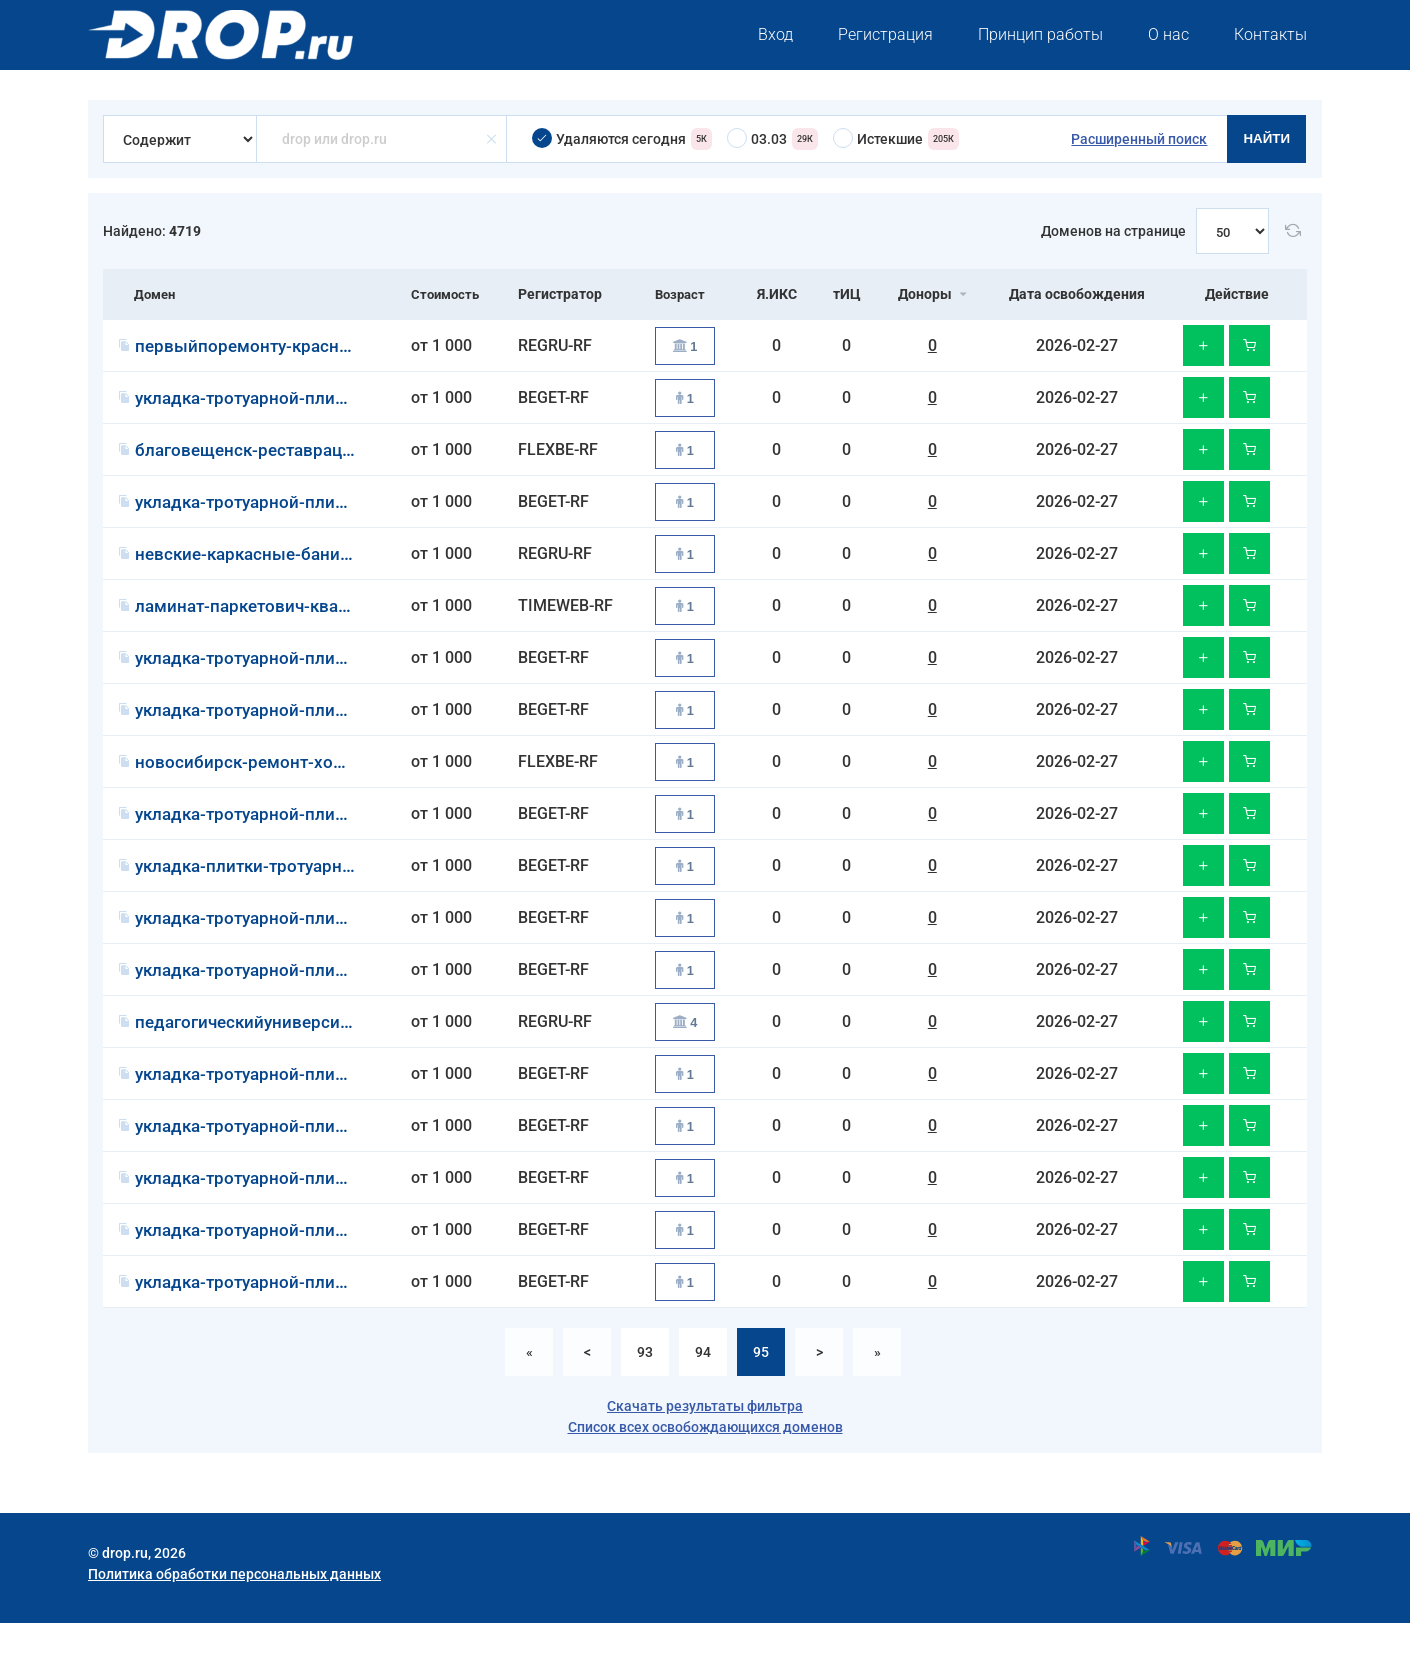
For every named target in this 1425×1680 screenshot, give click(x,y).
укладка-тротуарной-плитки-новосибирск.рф (326, 1172)
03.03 (772, 139)
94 (703, 1409)
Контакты (1270, 34)
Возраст (683, 294)
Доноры (929, 294)
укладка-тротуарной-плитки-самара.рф (303, 732)
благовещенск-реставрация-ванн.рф (292, 457)
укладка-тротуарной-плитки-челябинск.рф (316, 1007)
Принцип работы (1040, 34)
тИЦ (851, 294)
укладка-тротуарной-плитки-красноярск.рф (321, 1117)
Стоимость (445, 294)
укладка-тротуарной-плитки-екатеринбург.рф (329, 1227)
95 (761, 1409)
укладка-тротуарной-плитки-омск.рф (293, 512)
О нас (1168, 34)
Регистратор (562, 294)
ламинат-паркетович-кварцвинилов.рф (302, 622)
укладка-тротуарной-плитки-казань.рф (301, 677)
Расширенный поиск (1139, 139)
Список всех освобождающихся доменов (705, 1484)
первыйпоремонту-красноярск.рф (280, 347)
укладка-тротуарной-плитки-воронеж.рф (309, 842)
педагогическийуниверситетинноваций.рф (316, 1062)
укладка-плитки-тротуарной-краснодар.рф (316, 897)
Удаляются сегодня (622, 139)
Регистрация (885, 34)
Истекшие (896, 139)
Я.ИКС (782, 294)
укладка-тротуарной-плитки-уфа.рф (288, 402)
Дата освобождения (1079, 294)
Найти (1266, 138)
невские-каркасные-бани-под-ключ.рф (300, 567)
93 (645, 1409)
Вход (775, 34)
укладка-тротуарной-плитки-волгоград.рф (315, 952)
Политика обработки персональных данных (234, 1631)
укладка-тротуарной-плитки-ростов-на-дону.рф (336, 1282)
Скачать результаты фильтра (705, 1463)
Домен (156, 294)
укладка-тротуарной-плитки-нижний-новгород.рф (346, 1337)
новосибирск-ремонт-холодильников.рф (306, 787)
